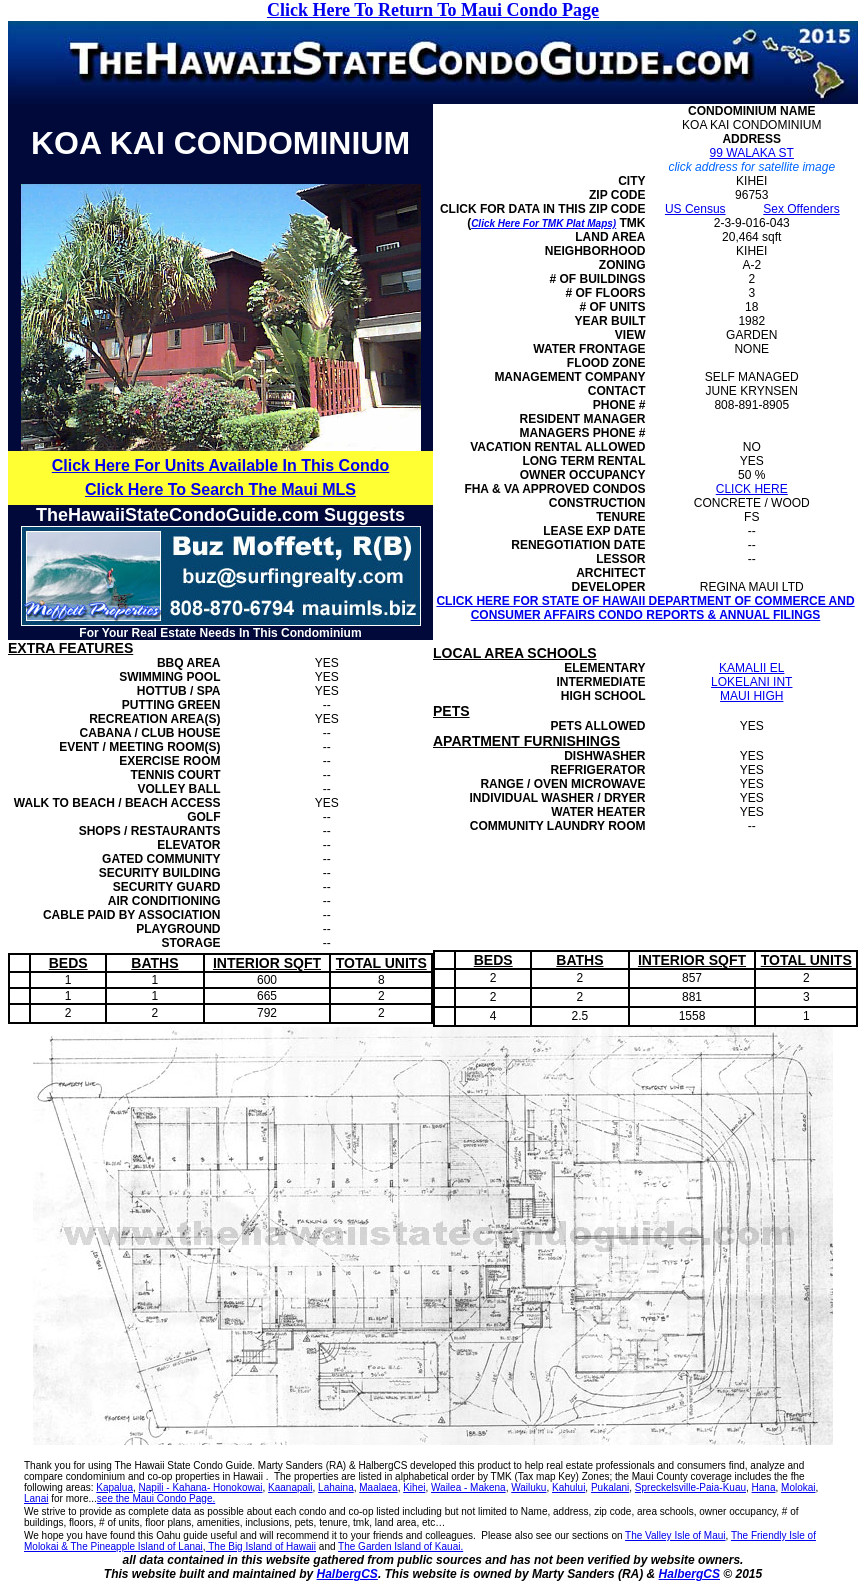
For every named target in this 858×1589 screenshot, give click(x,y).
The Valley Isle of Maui (675, 1535)
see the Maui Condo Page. (156, 1498)
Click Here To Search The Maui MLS (220, 489)
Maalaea (378, 1487)
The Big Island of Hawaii (261, 1546)
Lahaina (336, 1487)
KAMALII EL (751, 668)
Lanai (36, 1498)
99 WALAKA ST (752, 153)
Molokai (798, 1487)
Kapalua (114, 1487)
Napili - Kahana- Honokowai (201, 1487)
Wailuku (528, 1487)
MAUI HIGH (751, 696)
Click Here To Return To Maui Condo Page (433, 10)
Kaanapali (290, 1487)
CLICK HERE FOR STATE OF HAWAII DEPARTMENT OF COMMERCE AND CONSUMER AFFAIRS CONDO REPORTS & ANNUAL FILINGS (645, 608)
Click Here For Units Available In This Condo (221, 465)
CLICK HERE (752, 489)
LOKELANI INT (751, 682)
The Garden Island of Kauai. (400, 1546)
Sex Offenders (801, 209)
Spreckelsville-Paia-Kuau (690, 1487)
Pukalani (610, 1487)
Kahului (568, 1487)
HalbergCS (347, 1574)
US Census (695, 209)
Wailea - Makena (468, 1487)
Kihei (414, 1487)
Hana (764, 1487)
